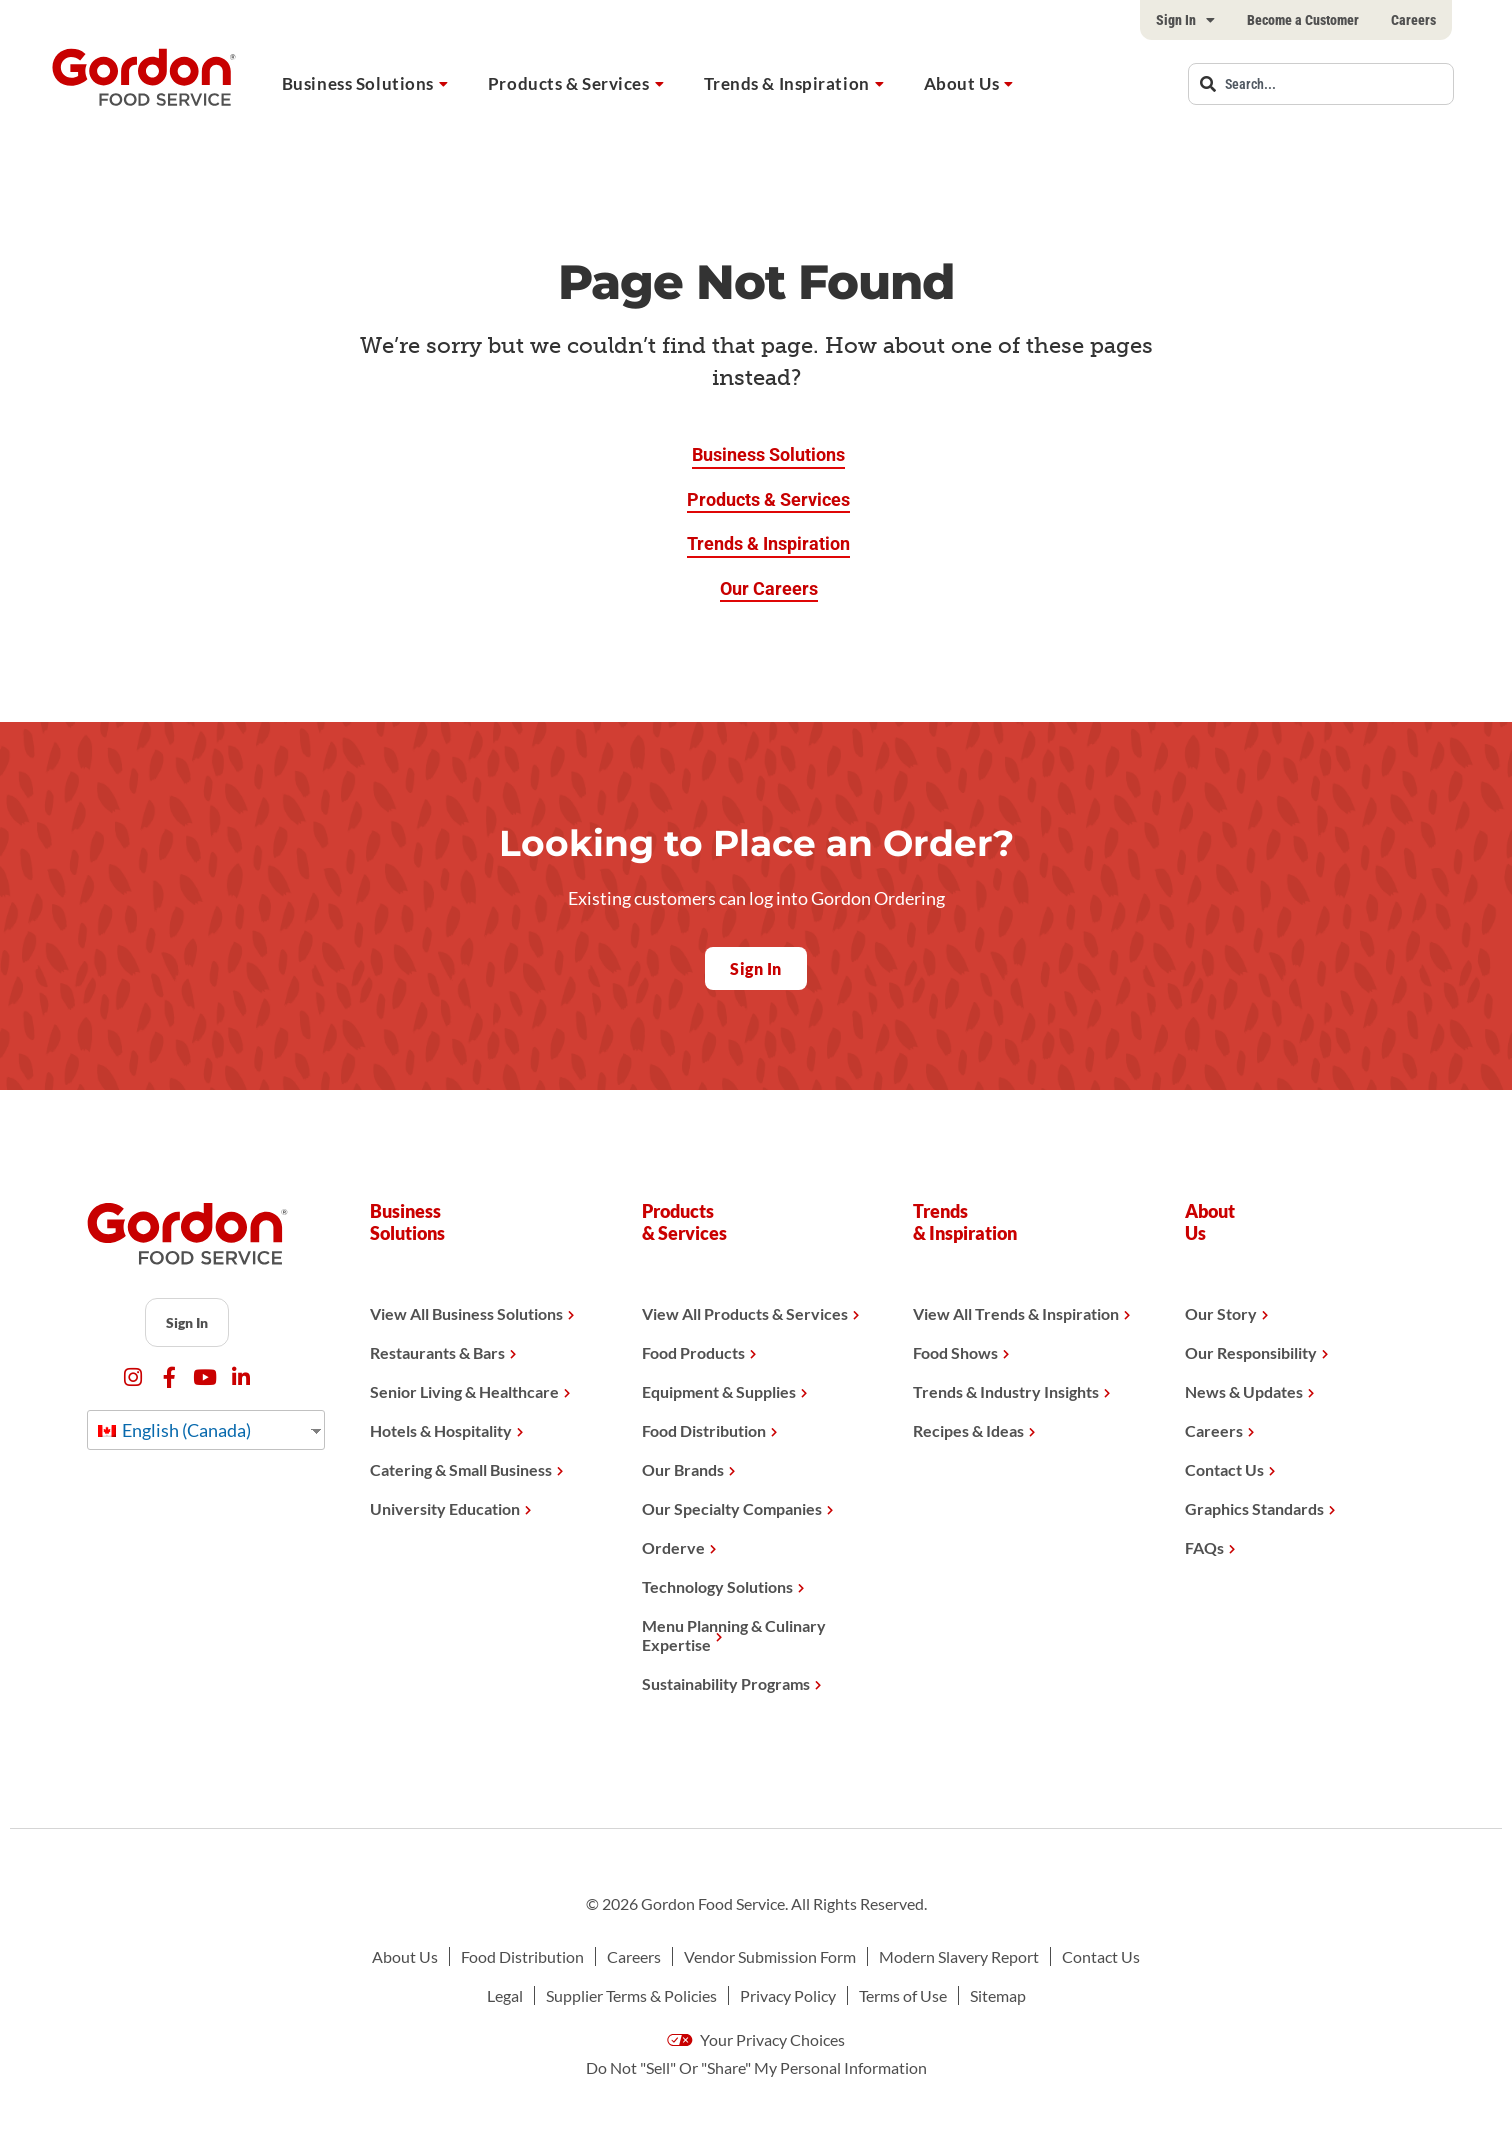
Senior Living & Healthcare (464, 1391)
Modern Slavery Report (959, 1956)
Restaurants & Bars (437, 1352)
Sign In (1185, 20)
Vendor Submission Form (770, 1956)
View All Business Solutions (466, 1313)
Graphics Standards (1254, 1508)
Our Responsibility (1251, 1352)
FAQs (1204, 1547)
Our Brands (683, 1469)
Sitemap (998, 1995)
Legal (505, 1995)
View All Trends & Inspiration (1016, 1313)
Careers (1413, 20)
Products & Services (569, 83)
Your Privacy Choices (756, 2039)
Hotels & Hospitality (441, 1430)
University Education (445, 1508)
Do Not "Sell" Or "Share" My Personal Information (756, 2067)
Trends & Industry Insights (1006, 1391)
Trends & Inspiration (787, 83)
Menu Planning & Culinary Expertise (734, 1635)
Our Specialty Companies (732, 1508)
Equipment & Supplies (719, 1391)
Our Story (1221, 1313)
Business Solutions (358, 83)
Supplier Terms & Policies (631, 1995)
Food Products (693, 1352)
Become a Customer (1303, 20)
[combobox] (1321, 84)
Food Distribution (704, 1430)
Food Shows (955, 1352)
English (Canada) (174, 1430)
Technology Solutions (717, 1586)
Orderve (673, 1547)
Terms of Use (903, 1995)
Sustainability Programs (726, 1683)
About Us (961, 83)
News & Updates (1244, 1391)
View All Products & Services (745, 1313)
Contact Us (1224, 1469)
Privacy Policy (788, 1995)
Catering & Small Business (461, 1469)
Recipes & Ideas (968, 1430)
